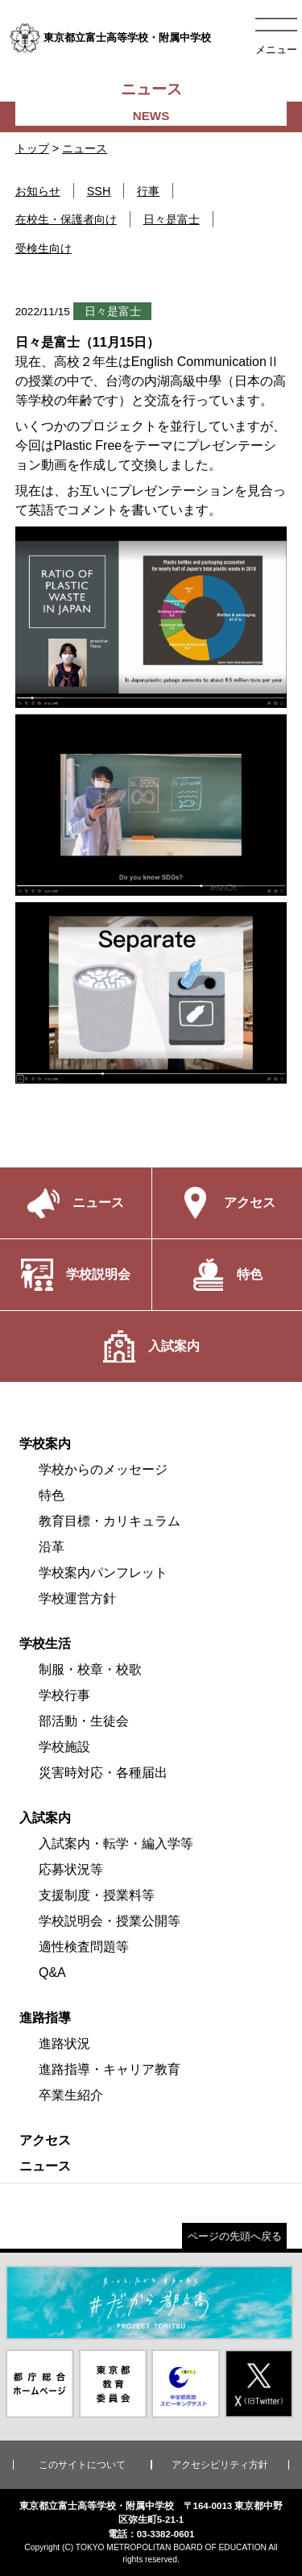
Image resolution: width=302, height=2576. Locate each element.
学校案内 (45, 1443)
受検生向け (43, 248)
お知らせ (37, 191)
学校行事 (64, 1695)
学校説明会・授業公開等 (109, 1921)
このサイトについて (82, 2464)
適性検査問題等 (84, 1947)
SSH (99, 191)
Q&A (52, 1972)
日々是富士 (171, 219)
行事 (148, 191)
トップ (32, 148)
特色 (51, 1495)
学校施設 (64, 1747)
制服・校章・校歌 (90, 1669)
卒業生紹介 (71, 2095)
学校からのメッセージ (103, 1469)
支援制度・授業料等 (97, 1895)
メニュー (276, 50)
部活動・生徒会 (84, 1721)
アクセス (45, 2140)
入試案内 (45, 1818)
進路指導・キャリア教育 (109, 2069)
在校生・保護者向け (66, 219)
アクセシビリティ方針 (220, 2464)
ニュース (84, 148)
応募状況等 (71, 1869)
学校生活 (45, 1643)
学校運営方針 (77, 1598)
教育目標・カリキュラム (109, 1521)
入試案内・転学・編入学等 (116, 1843)
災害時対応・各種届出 (103, 1772)
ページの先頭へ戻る (235, 2236)
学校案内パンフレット (103, 1572)
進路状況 (64, 2043)
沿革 (51, 1547)
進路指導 (45, 2018)
